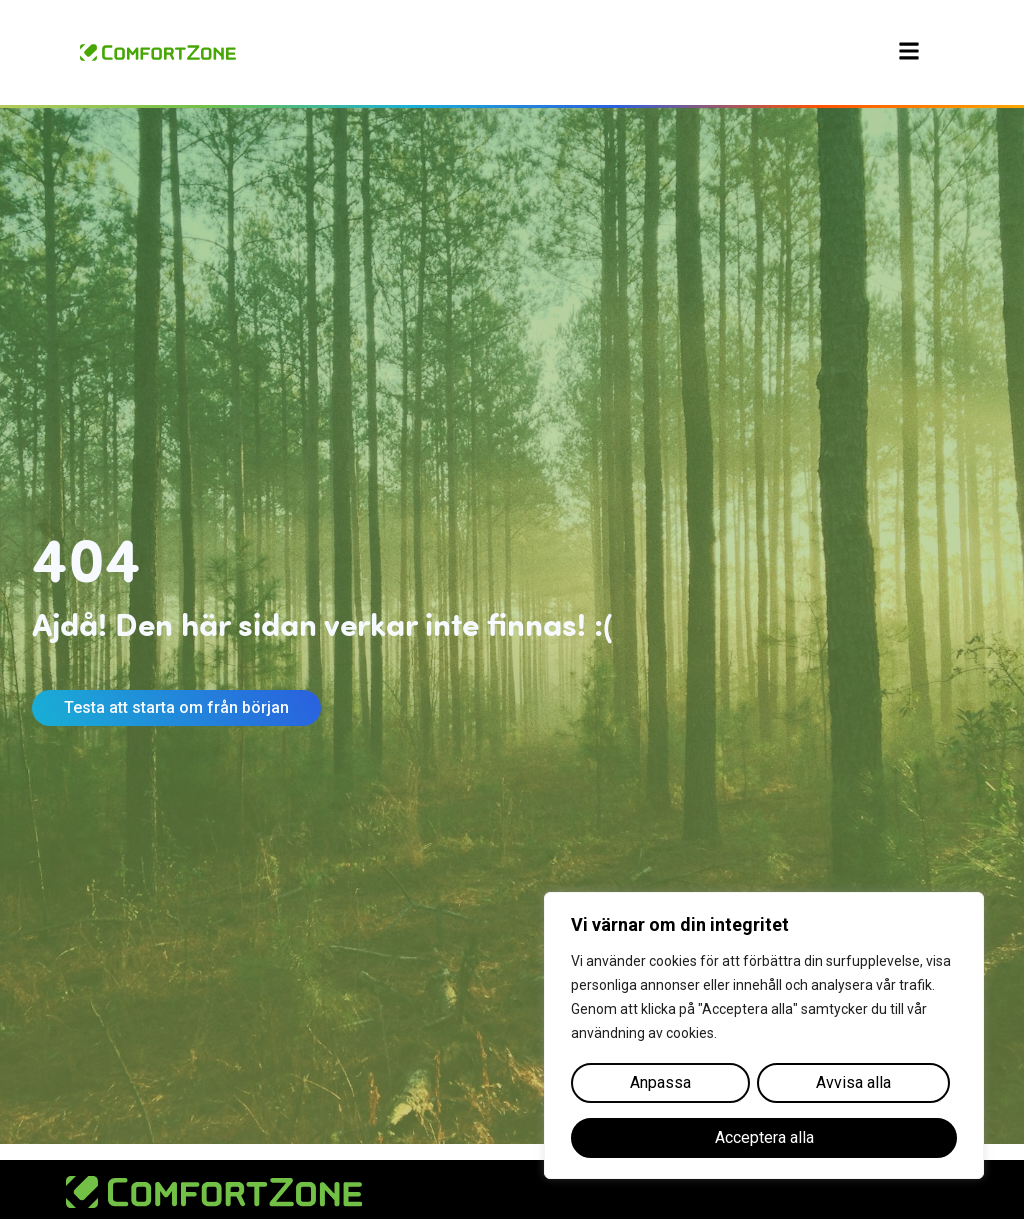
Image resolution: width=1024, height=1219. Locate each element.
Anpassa (660, 1082)
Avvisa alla (853, 1082)
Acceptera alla (764, 1137)
